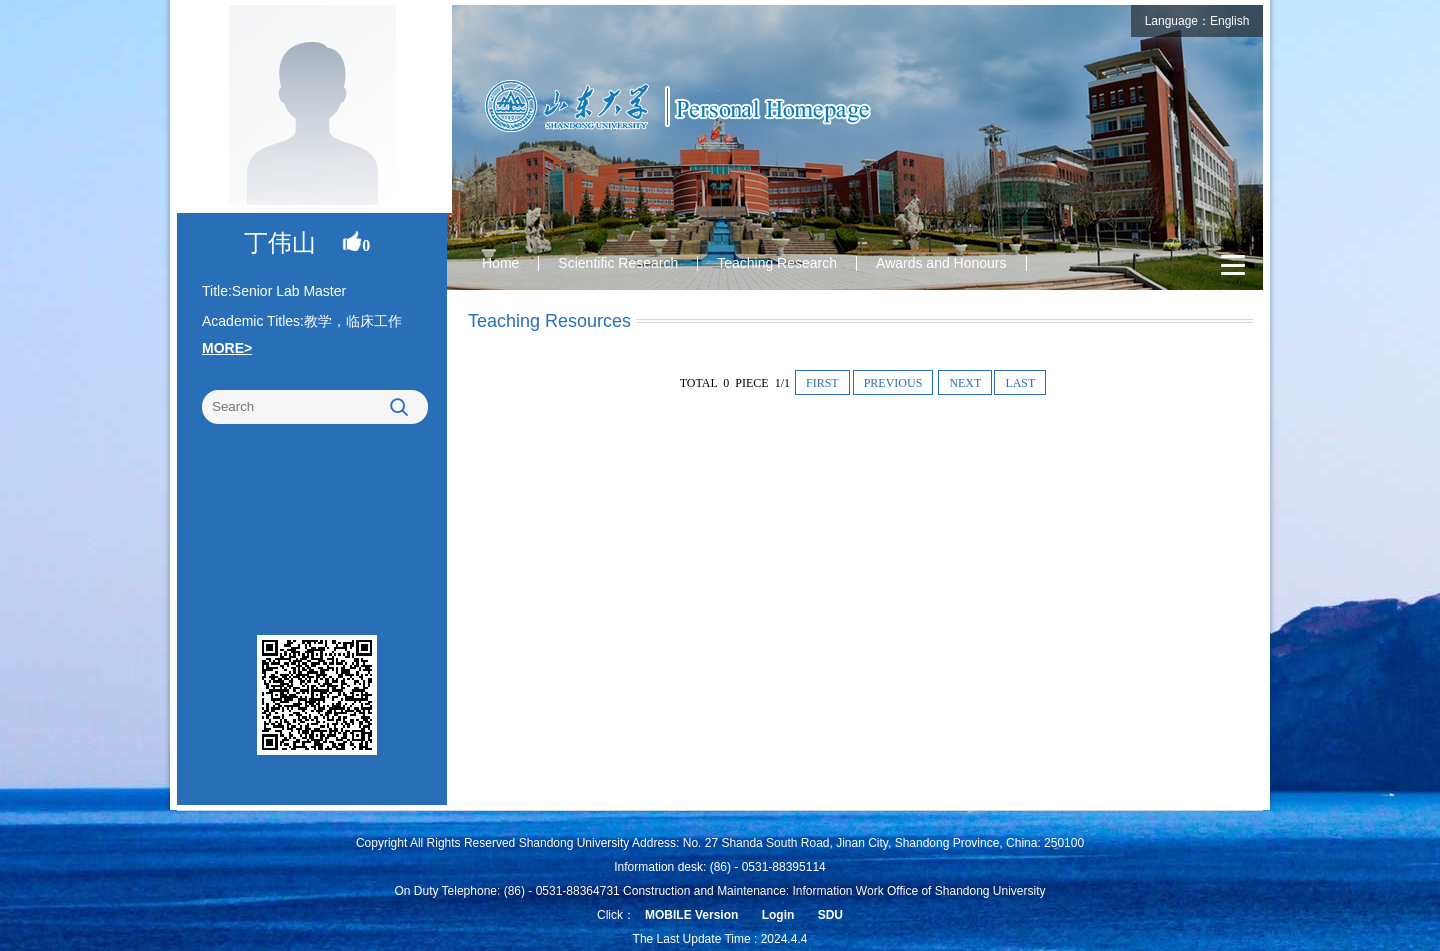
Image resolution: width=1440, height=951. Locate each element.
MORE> (227, 348)
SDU (830, 915)
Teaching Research (777, 263)
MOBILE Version (691, 915)
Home (500, 263)
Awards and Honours (941, 263)
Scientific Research (618, 263)
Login (778, 915)
